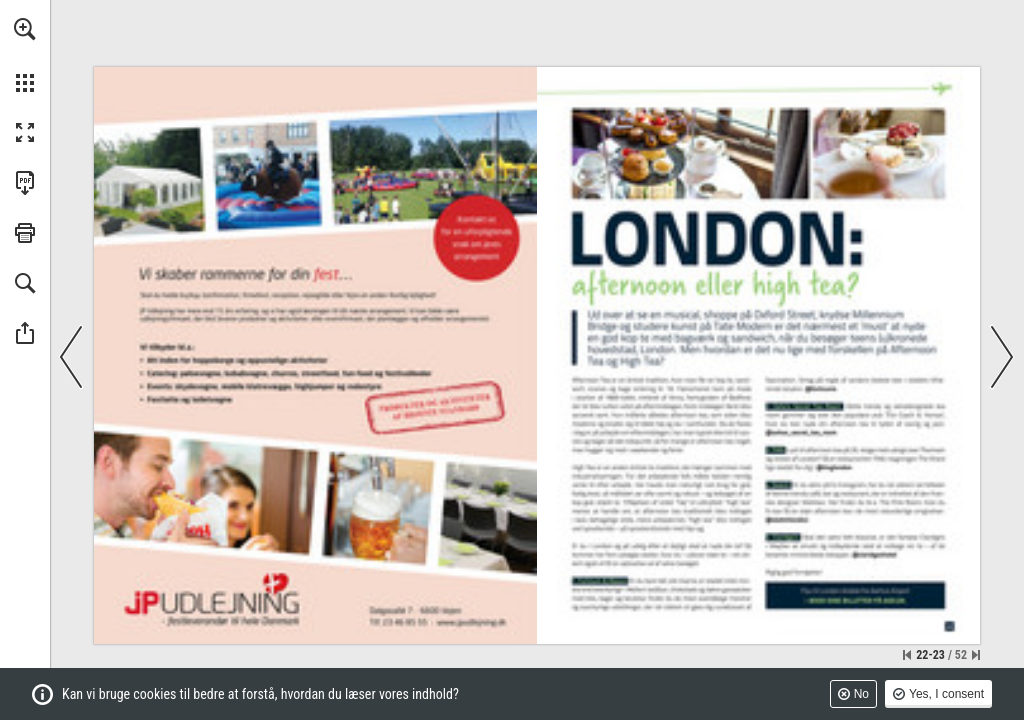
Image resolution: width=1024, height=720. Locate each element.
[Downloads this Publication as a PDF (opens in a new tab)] (25, 183)
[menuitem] (25, 55)
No (861, 694)
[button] (25, 29)
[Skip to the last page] (976, 655)
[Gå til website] (471, 622)
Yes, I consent (946, 694)
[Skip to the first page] (907, 655)
